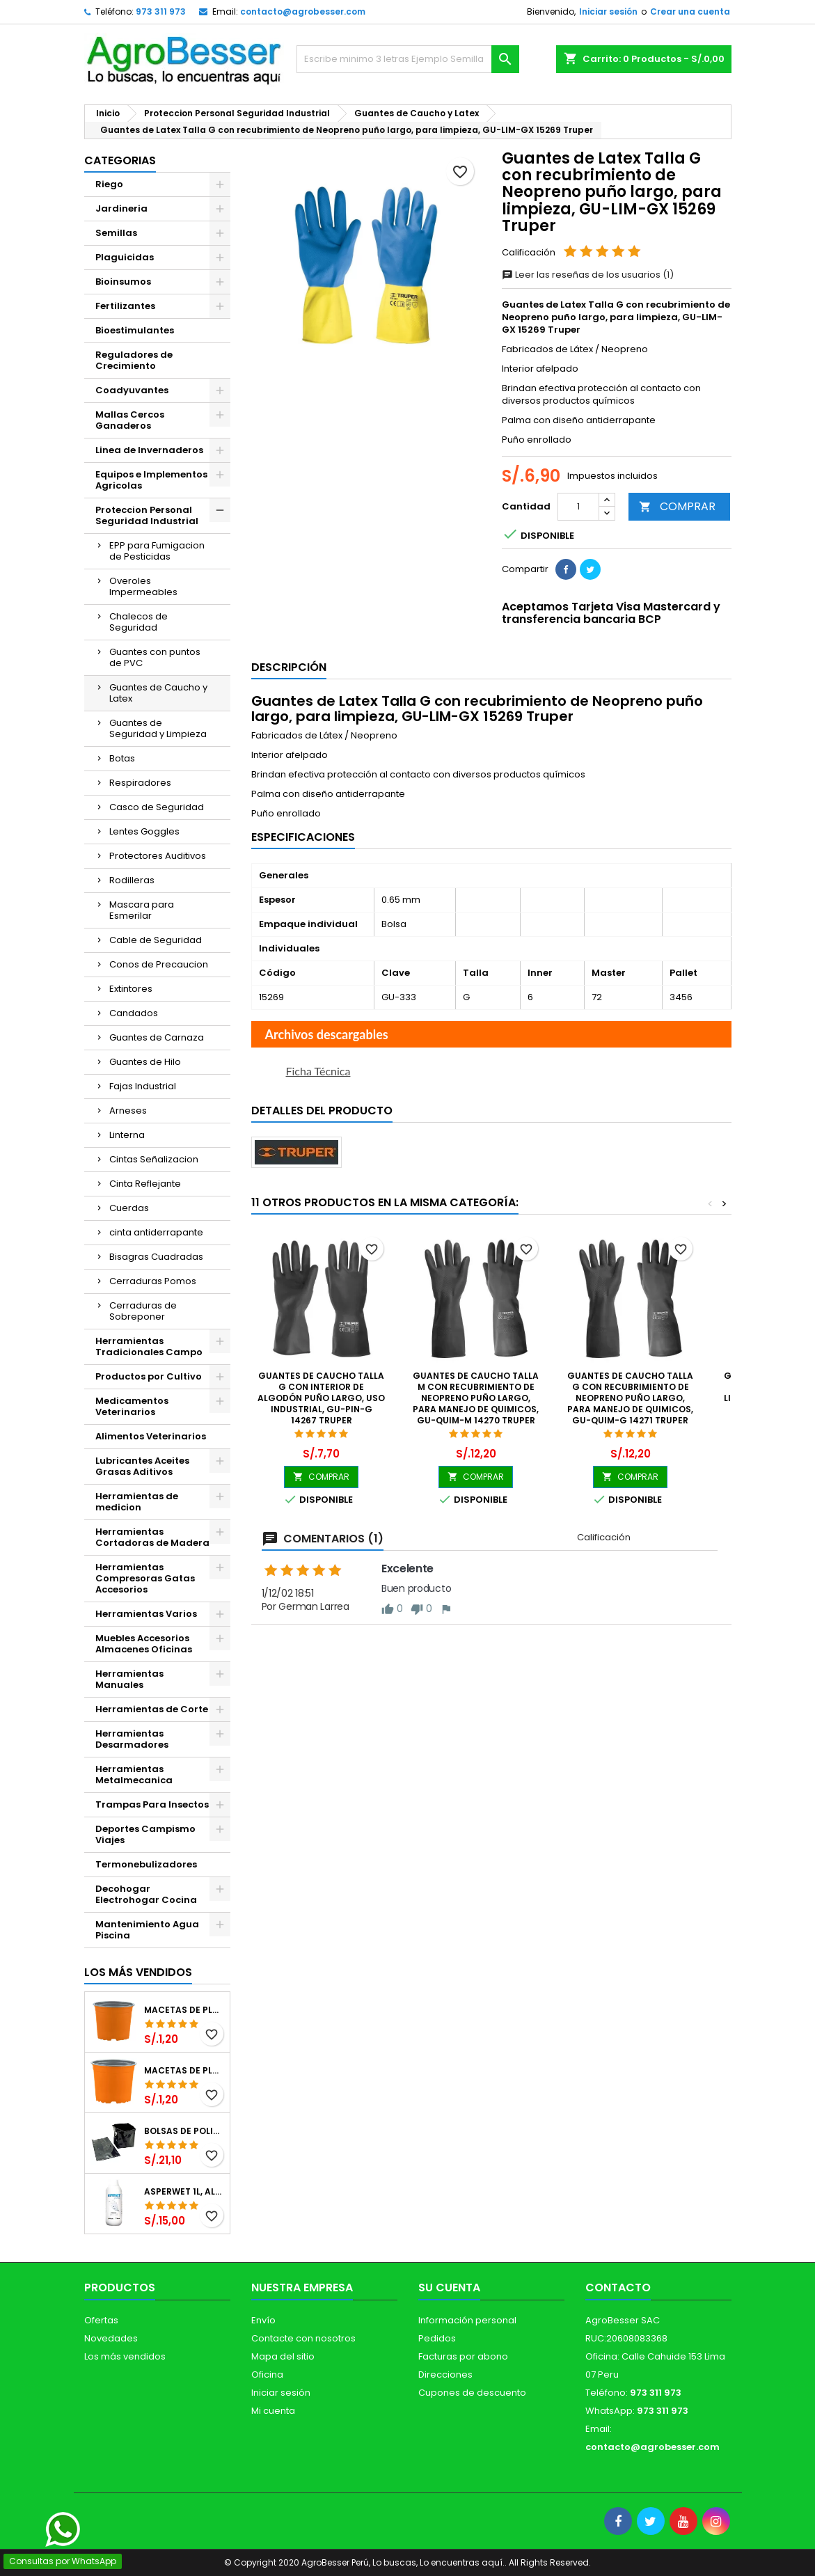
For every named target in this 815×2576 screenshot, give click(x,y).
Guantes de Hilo (145, 1061)
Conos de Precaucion (158, 964)
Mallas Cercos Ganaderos (129, 420)
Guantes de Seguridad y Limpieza (158, 728)
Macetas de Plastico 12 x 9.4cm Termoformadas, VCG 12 (184, 2010)
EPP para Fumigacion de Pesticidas (157, 551)
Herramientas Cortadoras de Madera (152, 1537)
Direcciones (445, 2374)
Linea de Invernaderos (149, 450)
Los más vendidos (138, 1972)
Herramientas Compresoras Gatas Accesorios (145, 1578)
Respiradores (140, 782)
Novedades (111, 2338)
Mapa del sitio (283, 2356)
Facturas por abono (463, 2356)
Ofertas (101, 2320)
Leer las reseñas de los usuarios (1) (588, 274)
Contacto (618, 2287)
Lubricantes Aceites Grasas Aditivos (142, 1466)
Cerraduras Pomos (152, 1281)
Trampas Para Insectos (152, 1804)
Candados (133, 1013)
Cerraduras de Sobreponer (143, 1311)
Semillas (116, 232)
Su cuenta (449, 2287)
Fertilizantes (125, 306)
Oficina (267, 2374)
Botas (122, 758)
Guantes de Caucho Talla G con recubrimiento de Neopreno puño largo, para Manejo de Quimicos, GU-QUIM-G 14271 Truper (630, 1398)
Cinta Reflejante (145, 1183)
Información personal (467, 2320)
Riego (109, 184)
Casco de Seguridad (156, 807)
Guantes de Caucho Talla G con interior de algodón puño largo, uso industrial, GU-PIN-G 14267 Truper (321, 1398)
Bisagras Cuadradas (156, 1256)
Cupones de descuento (472, 2392)
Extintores (130, 988)
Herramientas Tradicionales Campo (149, 1346)
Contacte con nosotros (303, 2338)
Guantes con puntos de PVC (154, 657)
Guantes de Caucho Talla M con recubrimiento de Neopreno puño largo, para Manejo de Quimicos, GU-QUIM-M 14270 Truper (476, 1398)
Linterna (127, 1134)
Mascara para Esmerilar (141, 910)
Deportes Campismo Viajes (145, 1834)
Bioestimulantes (134, 330)
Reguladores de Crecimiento (134, 360)
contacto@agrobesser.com (302, 11)
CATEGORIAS (120, 160)
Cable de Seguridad (155, 940)
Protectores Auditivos (157, 855)
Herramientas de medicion (136, 1502)
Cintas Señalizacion (153, 1159)
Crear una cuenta (690, 11)
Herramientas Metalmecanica (134, 1774)
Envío (263, 2320)
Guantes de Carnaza (156, 1037)
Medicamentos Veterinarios (131, 1406)
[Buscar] (407, 59)
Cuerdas (129, 1208)
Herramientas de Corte (151, 1709)
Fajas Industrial (142, 1086)
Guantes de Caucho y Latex (158, 693)
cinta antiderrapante (156, 1232)
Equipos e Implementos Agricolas (151, 480)
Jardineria (121, 208)
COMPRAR (677, 506)
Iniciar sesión (608, 11)
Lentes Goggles (144, 831)
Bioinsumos (123, 281)
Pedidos (437, 2338)
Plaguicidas (124, 257)
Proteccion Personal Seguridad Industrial (146, 515)
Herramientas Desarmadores (131, 1739)
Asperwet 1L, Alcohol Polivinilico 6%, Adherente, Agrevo (184, 2192)
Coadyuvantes (131, 390)
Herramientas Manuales (129, 1679)
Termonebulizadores (146, 1864)
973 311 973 (161, 11)
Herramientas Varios (146, 1613)
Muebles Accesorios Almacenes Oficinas (143, 1643)
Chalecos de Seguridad (138, 622)
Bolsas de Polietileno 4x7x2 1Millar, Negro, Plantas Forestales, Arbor (184, 2131)
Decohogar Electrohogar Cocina (146, 1894)
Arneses (128, 1110)
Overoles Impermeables (143, 586)
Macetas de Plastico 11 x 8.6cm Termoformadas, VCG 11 (184, 2071)
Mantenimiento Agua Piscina (147, 1930)
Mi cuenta (273, 2410)
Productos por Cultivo (148, 1376)
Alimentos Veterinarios (150, 1436)
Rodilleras (132, 880)
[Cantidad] (578, 507)
